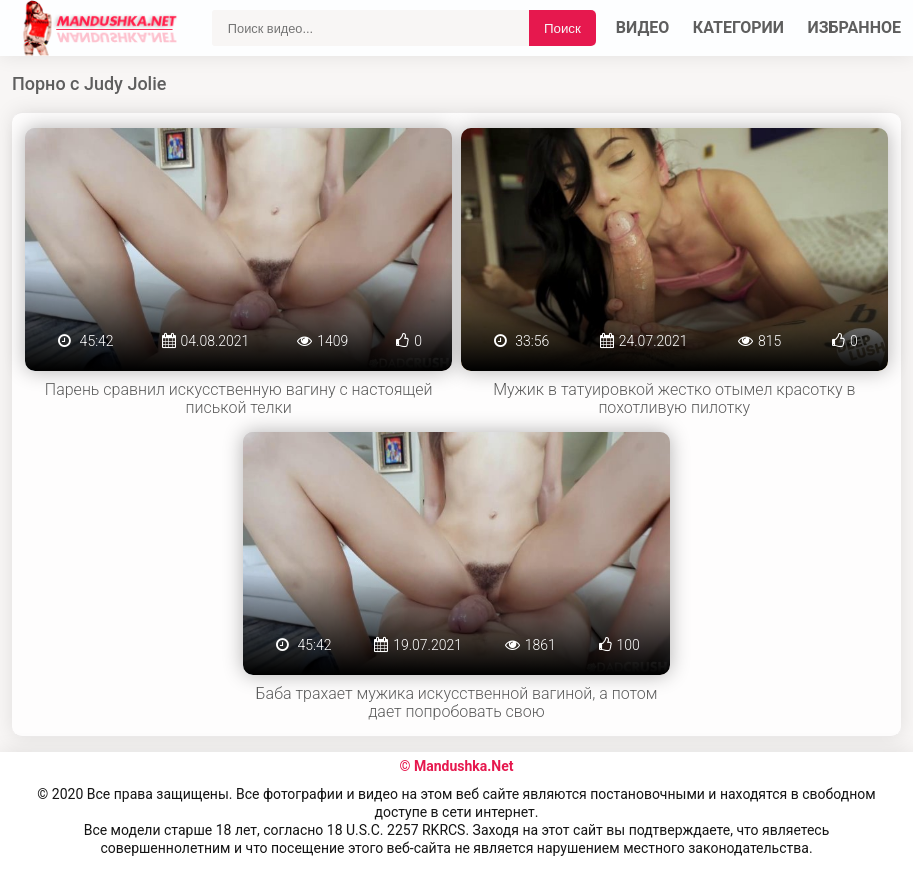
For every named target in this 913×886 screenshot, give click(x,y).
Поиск (562, 28)
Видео (643, 27)
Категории (738, 27)
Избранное (855, 27)
